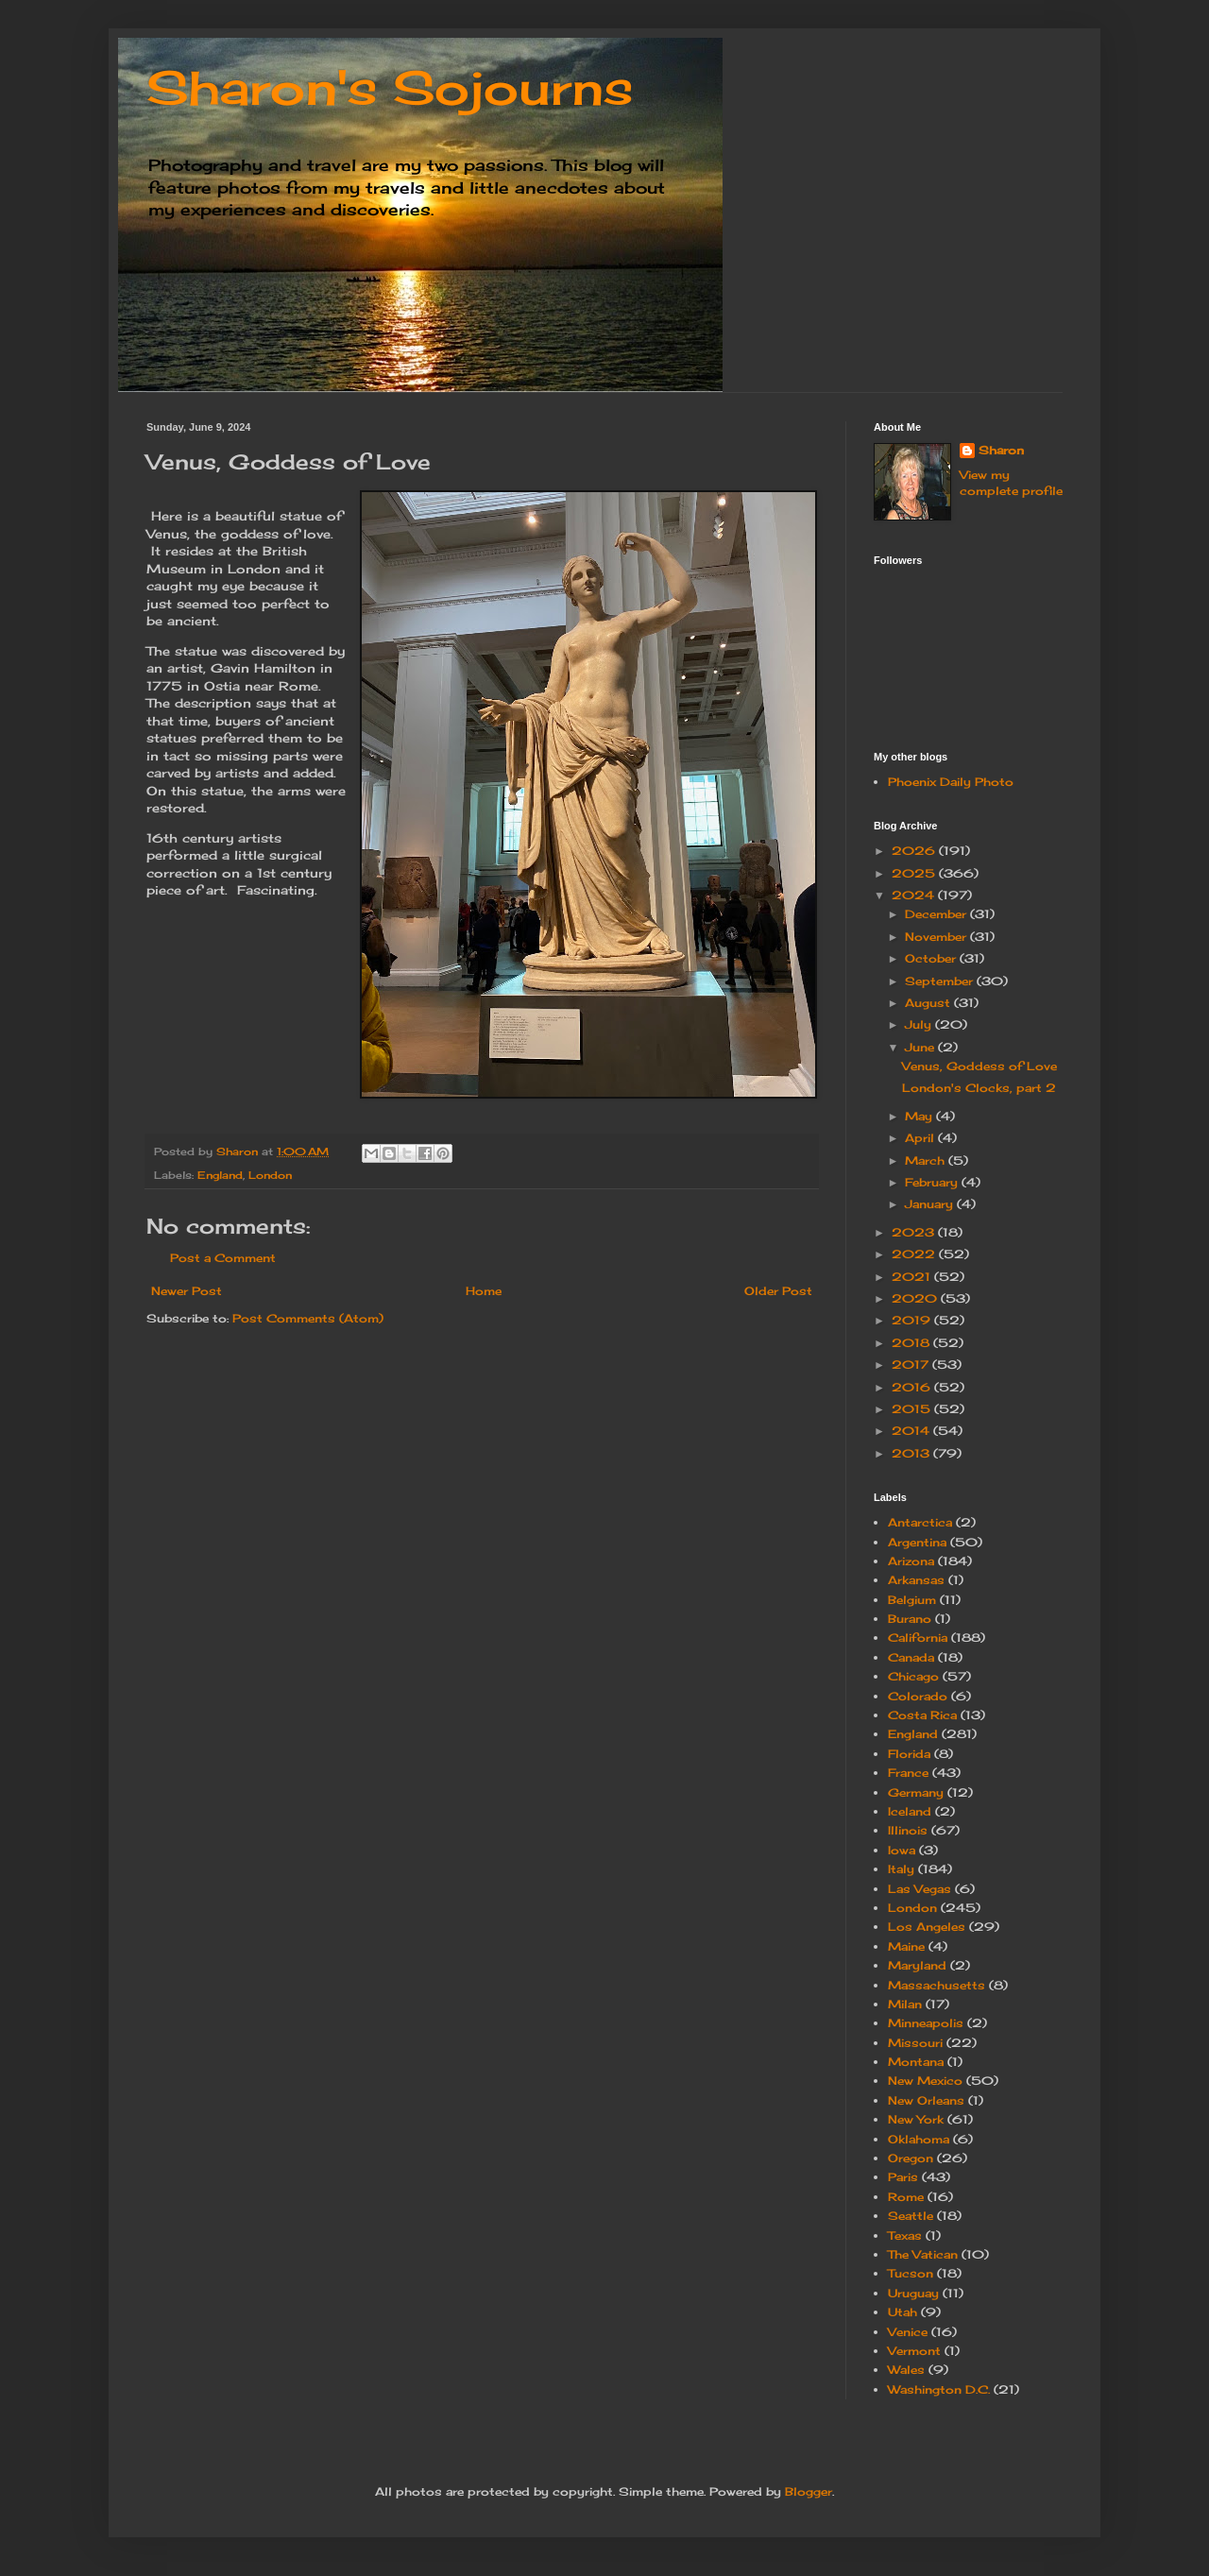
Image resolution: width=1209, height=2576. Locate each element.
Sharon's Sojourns (389, 87)
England (220, 1175)
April (921, 1138)
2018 (912, 1343)
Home (484, 1291)
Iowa (901, 1850)
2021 (913, 1277)
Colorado (917, 1696)
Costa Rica (922, 1715)
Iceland (909, 1811)
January (931, 1204)
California (917, 1637)
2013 (912, 1453)
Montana (916, 2062)
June (921, 1047)
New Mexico (925, 2080)
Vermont (914, 2351)
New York (916, 2119)
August (929, 1003)
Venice (908, 2332)
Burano (909, 1619)
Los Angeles (926, 1926)
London (270, 1175)
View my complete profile (1011, 483)
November (937, 937)
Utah (902, 2312)
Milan (905, 2004)
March (926, 1160)
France (908, 1773)
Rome (906, 2197)
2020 (916, 1298)
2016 (913, 1387)
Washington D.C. (939, 2389)
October (932, 958)
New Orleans (926, 2100)
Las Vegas (919, 1889)
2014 (912, 1431)
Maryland (917, 1965)
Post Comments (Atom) (307, 1318)
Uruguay (913, 2293)
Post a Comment (223, 1258)
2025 (915, 873)
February (933, 1182)
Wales (906, 2370)
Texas (905, 2235)
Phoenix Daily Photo (950, 782)
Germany (916, 1792)
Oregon (910, 2158)
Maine (906, 1946)
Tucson (910, 2273)
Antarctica (920, 1522)
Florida (909, 1754)
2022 (915, 1254)
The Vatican (923, 2254)
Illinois (908, 1830)
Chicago (913, 1676)
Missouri (915, 2043)
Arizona (911, 1561)
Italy (901, 1869)
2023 (915, 1232)
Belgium (912, 1600)
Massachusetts (936, 1985)
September (941, 981)
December (937, 914)
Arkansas (916, 1580)
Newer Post (186, 1291)
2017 (912, 1364)
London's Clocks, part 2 (979, 1088)
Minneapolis (925, 2023)
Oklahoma (918, 2139)
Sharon (1001, 450)
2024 (915, 895)
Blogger (808, 2491)
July (920, 1024)
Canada (911, 1657)
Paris (903, 2177)
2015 (913, 1409)
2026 (915, 851)
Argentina (917, 1542)
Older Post (778, 1291)
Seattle (910, 2216)
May (920, 1116)
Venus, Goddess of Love (979, 1066)
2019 (913, 1320)
